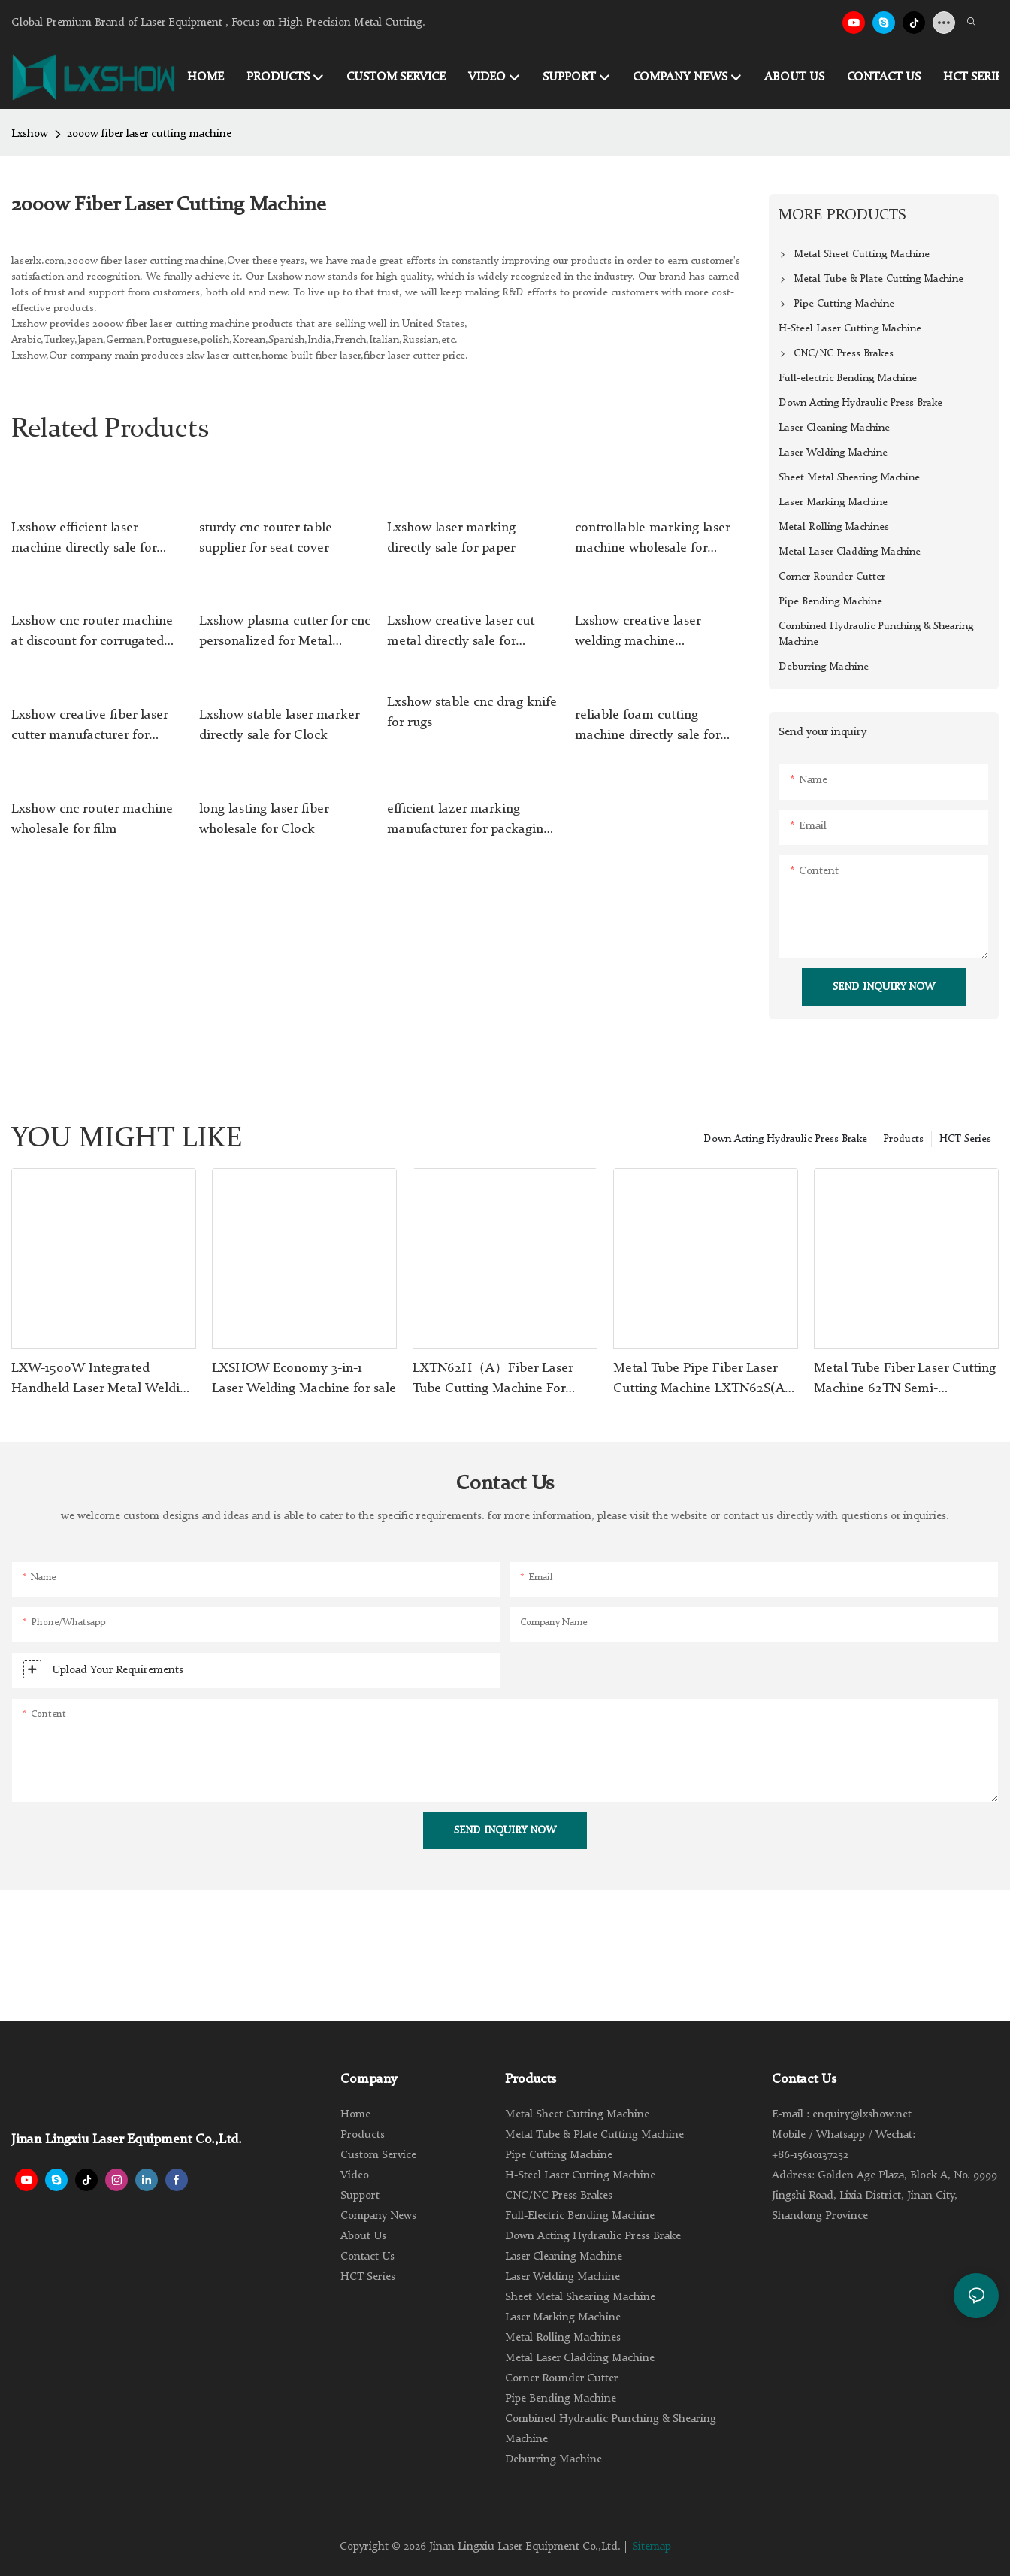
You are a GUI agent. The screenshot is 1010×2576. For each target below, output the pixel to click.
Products (903, 1139)
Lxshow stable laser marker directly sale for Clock (279, 725)
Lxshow (29, 134)
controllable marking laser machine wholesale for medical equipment (652, 539)
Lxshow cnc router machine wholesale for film (92, 819)
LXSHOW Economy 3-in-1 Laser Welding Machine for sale (304, 1378)
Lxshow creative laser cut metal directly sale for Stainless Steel (460, 633)
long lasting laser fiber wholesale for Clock (263, 819)
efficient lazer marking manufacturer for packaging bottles (468, 821)
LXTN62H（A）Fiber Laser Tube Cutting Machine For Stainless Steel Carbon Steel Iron (494, 1380)
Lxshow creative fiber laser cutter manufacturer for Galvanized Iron (89, 727)
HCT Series (965, 1139)
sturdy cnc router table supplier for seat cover (265, 538)
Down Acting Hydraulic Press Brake (785, 1139)
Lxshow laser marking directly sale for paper (451, 538)
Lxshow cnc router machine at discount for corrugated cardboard (92, 633)
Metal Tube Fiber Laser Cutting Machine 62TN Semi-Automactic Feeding (905, 1380)
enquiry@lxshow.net (862, 2114)
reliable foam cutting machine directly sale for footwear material (647, 727)
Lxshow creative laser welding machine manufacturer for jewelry (648, 633)
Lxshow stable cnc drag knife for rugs (472, 712)
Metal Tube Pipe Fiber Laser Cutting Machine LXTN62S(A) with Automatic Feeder (701, 1380)
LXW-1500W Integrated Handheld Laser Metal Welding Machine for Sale (102, 1380)
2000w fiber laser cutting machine (149, 134)
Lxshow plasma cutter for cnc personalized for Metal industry (284, 633)
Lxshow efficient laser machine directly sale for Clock (83, 539)
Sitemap (651, 2547)
